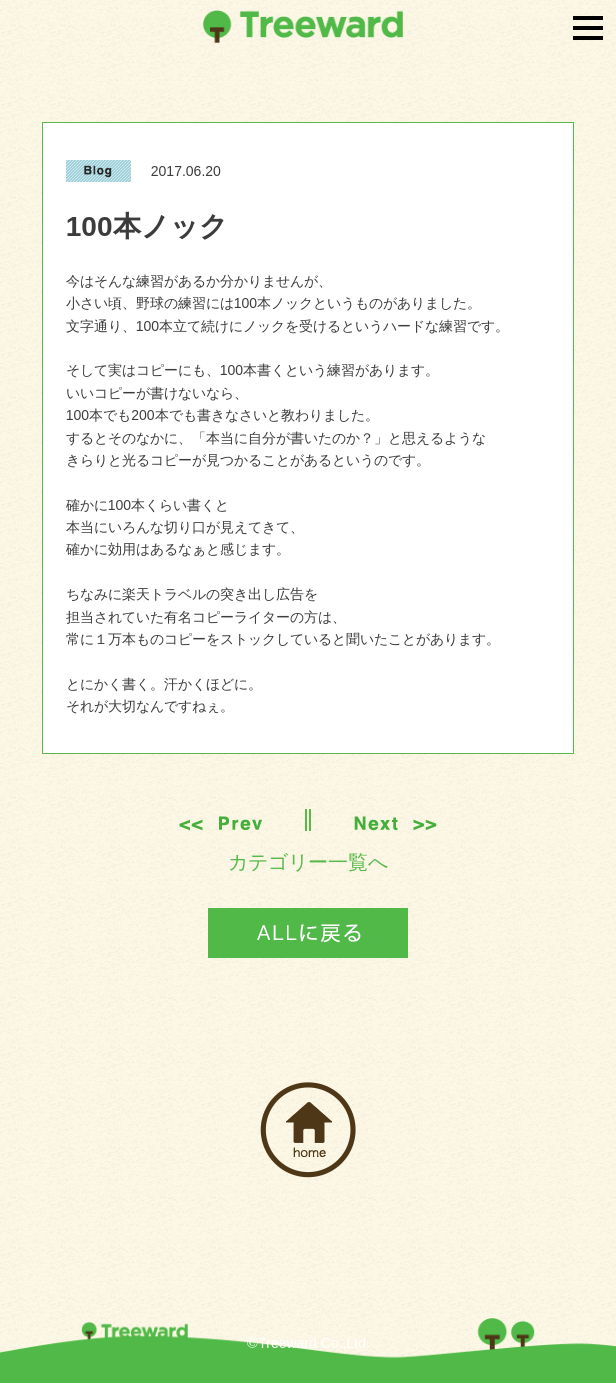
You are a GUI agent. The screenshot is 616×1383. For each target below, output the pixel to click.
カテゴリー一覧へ (308, 862)
